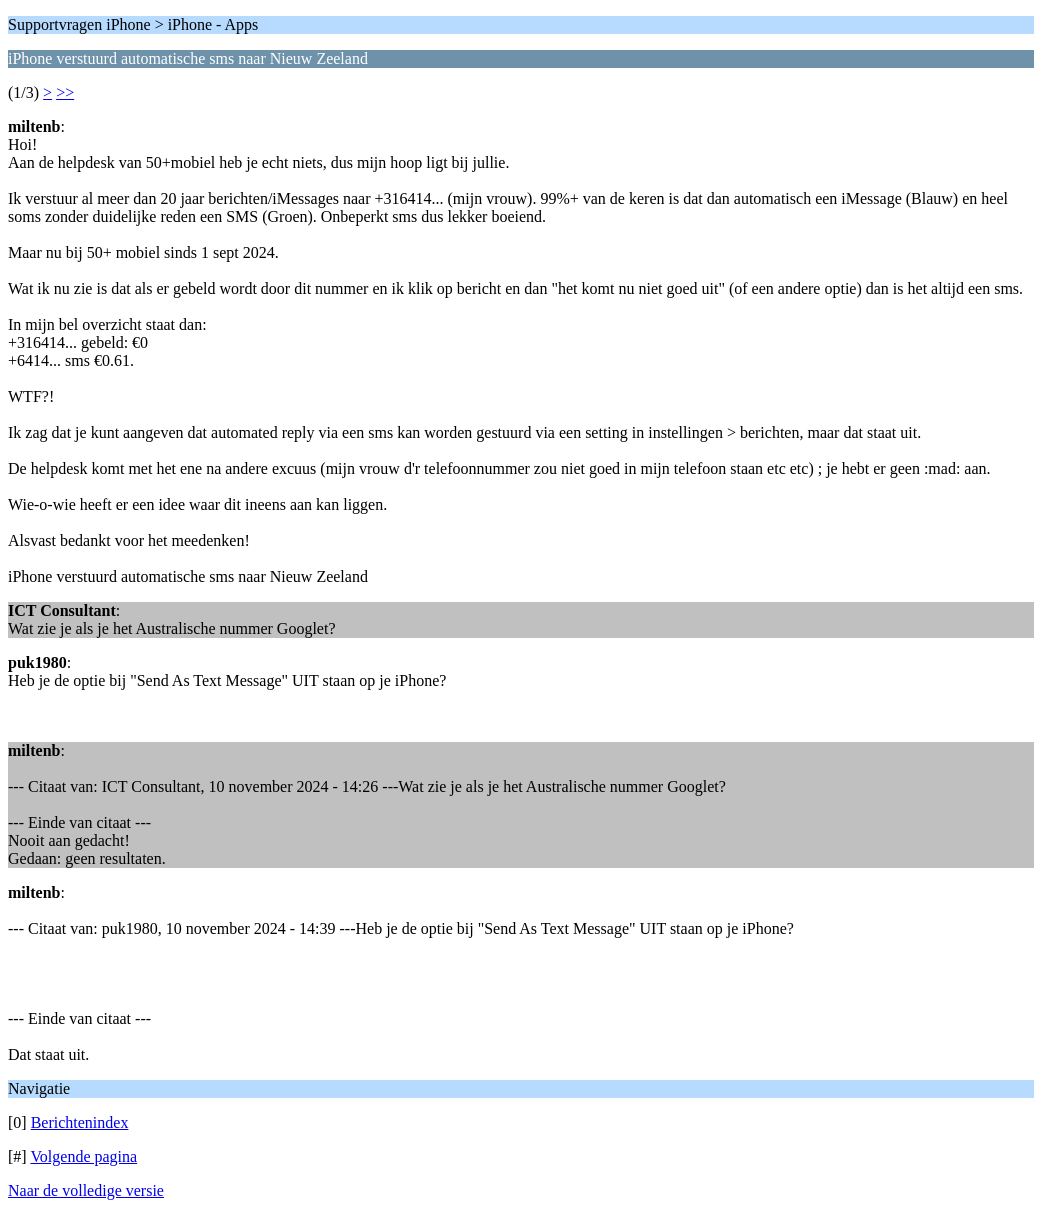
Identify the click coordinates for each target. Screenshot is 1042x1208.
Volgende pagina (83, 1156)
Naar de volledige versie (86, 1190)
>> (65, 92)
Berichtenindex (80, 1122)
